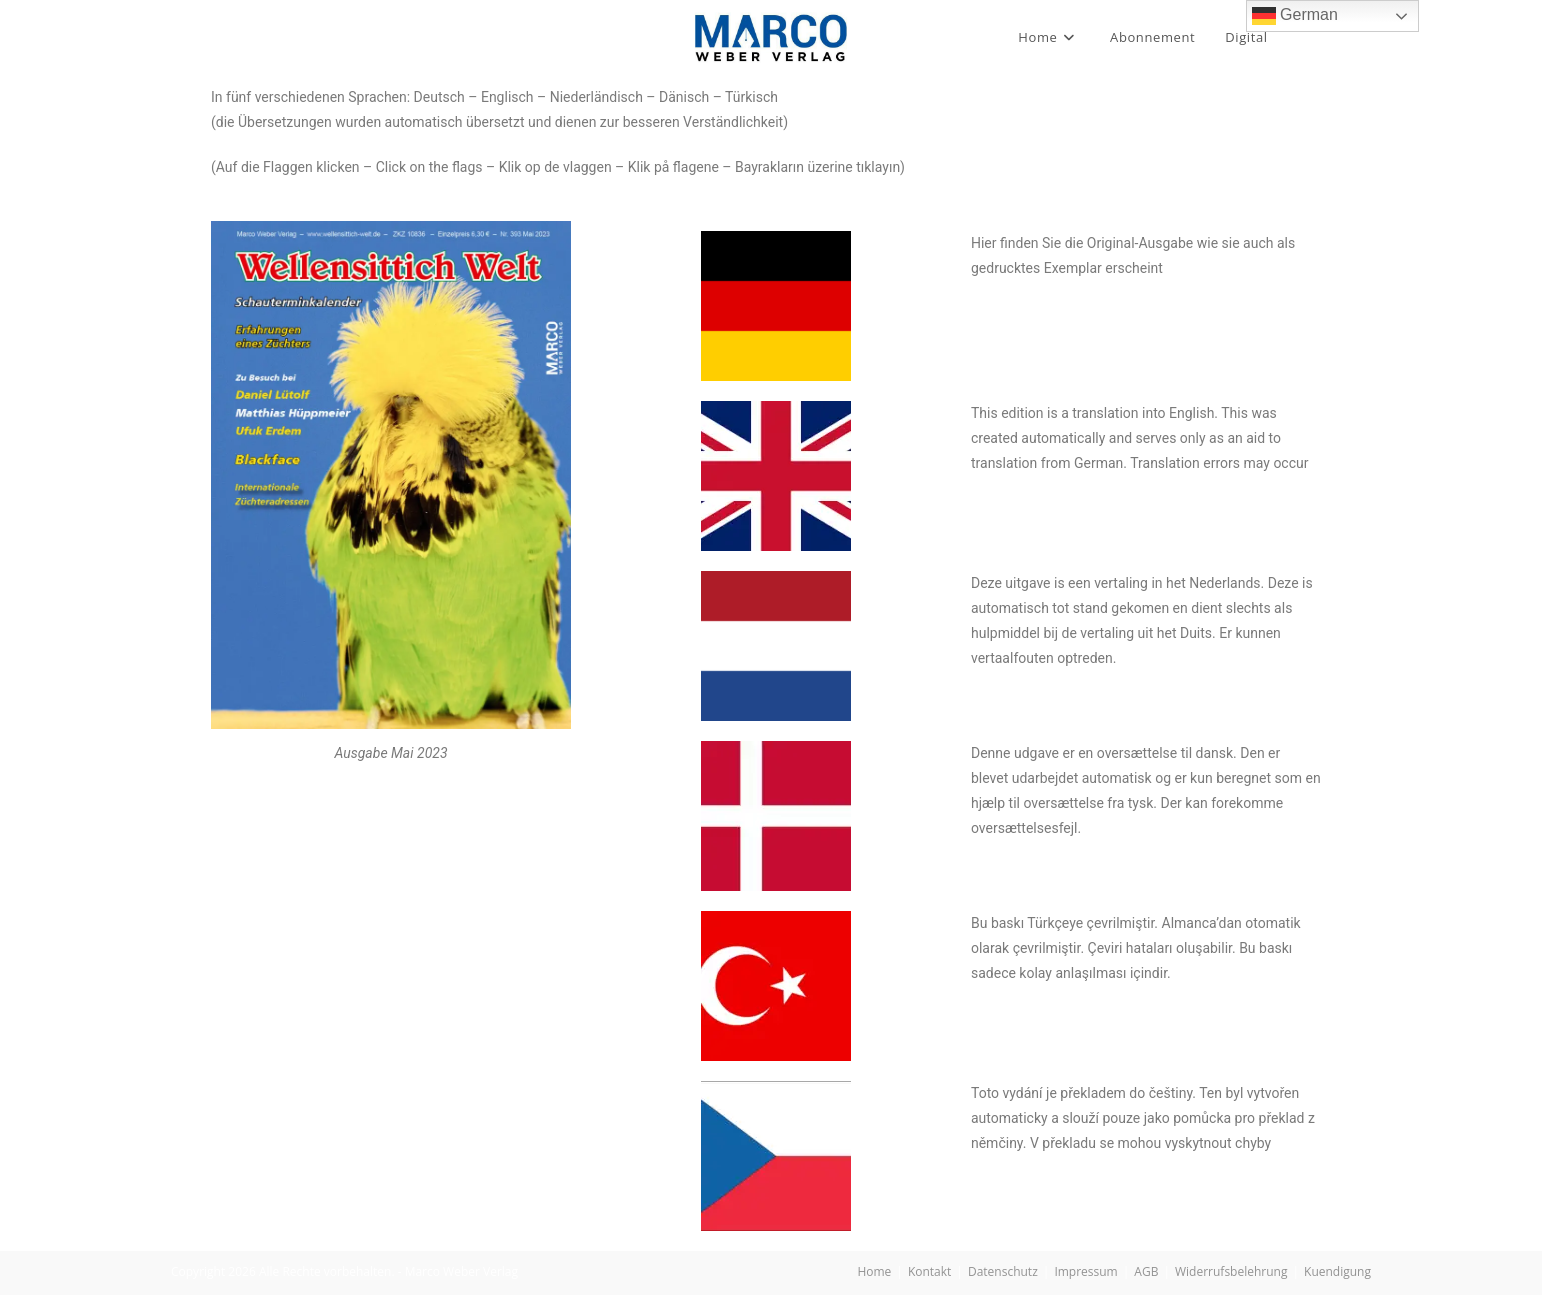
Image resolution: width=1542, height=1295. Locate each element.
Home (874, 1271)
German (1295, 16)
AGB (1146, 1271)
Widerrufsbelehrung (1231, 1271)
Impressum (1085, 1271)
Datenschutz (1003, 1271)
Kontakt (929, 1271)
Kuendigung (1337, 1271)
